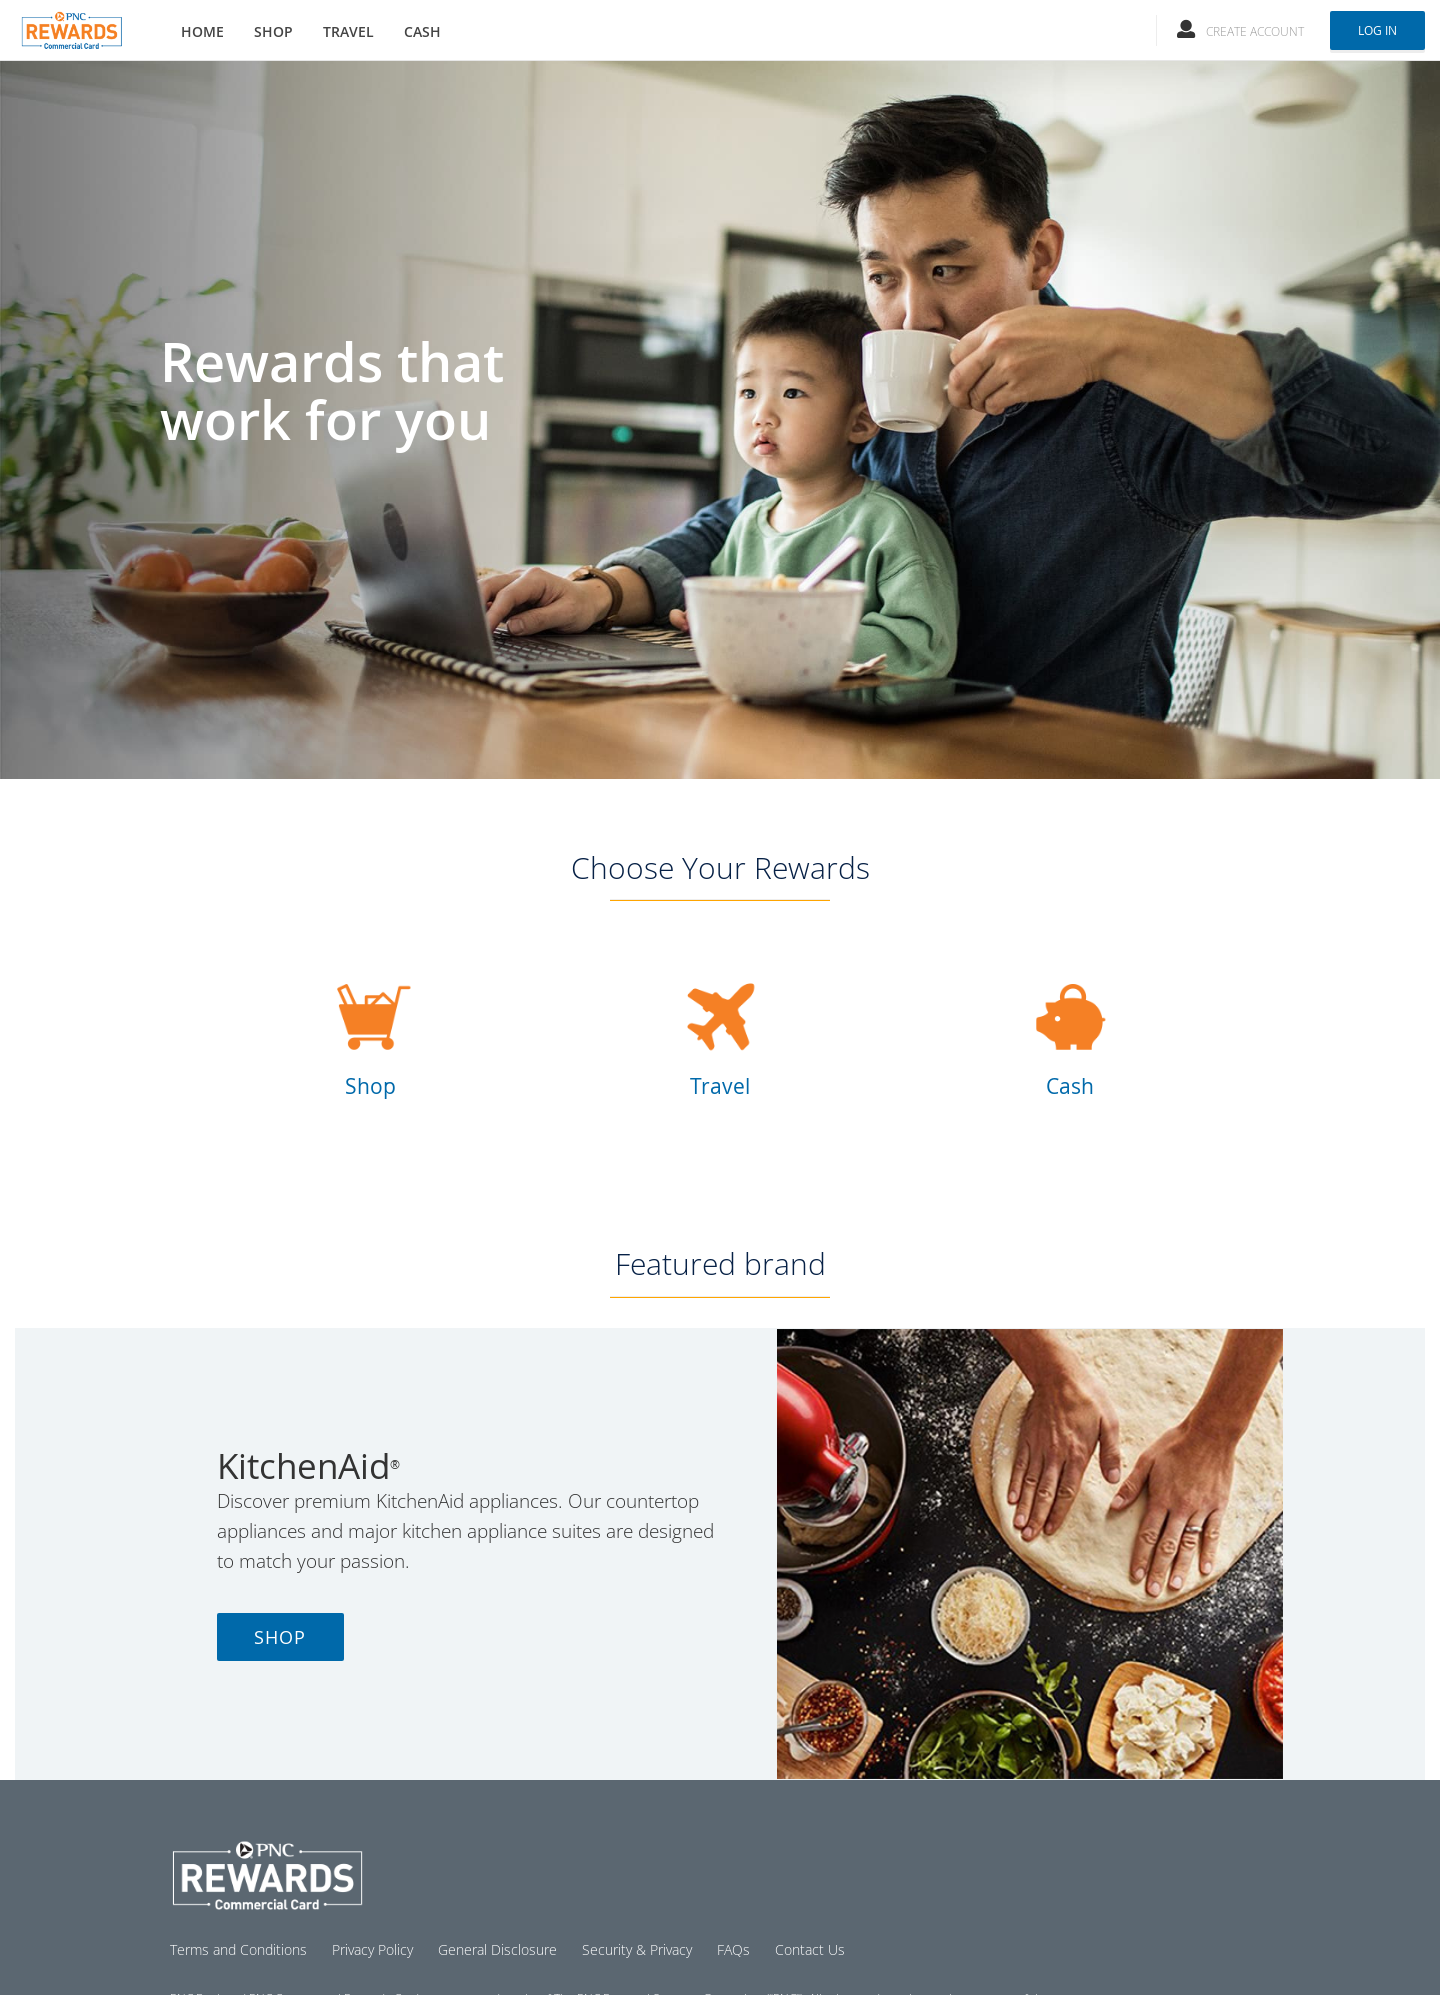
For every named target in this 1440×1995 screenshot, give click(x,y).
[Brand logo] (71, 25)
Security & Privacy (637, 1949)
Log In (1377, 30)
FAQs (733, 1949)
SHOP (273, 31)
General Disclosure (497, 1949)
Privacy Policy (372, 1949)
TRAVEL (348, 31)
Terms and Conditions (238, 1949)
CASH (422, 31)
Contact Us (810, 1949)
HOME (202, 31)
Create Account (1255, 31)
